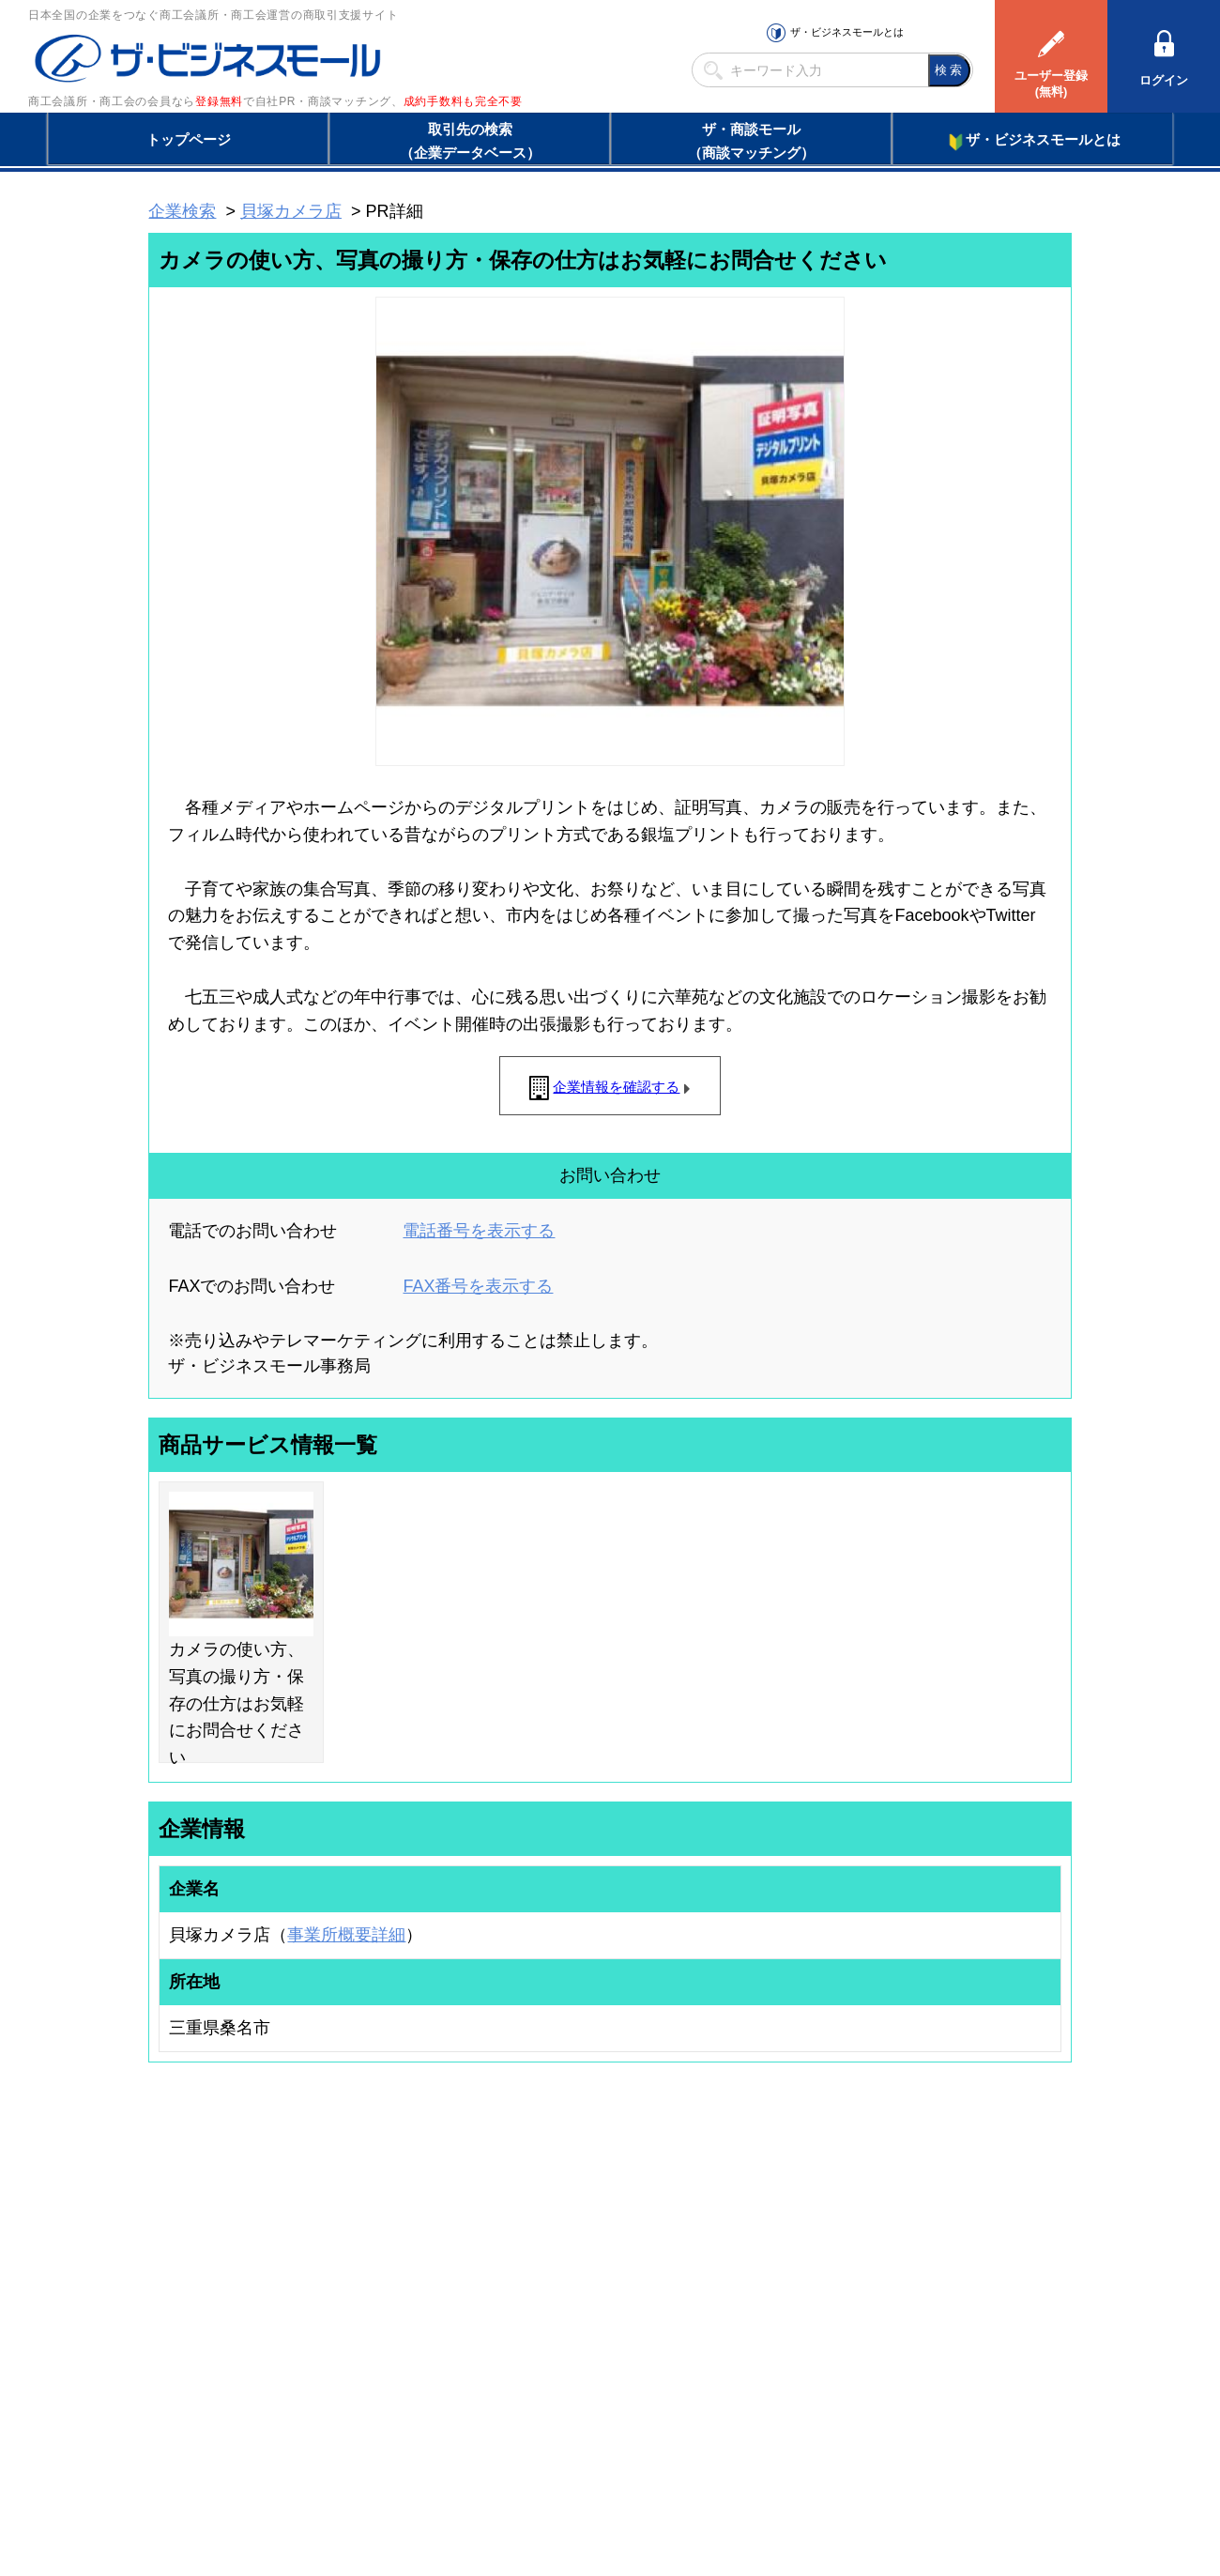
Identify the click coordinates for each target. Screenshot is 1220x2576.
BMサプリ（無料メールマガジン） (217, 2366)
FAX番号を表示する (478, 1286)
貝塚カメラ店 (291, 211)
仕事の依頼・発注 (175, 2292)
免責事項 (171, 2490)
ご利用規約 (849, 2463)
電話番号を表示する (479, 1230)
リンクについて (736, 2463)
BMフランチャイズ (404, 2384)
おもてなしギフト (801, 2292)
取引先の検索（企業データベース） (470, 141)
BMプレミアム (393, 2243)
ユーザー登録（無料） (186, 2243)
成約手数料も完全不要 (463, 101)
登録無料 (219, 101)
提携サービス (390, 2335)
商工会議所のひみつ (807, 2268)
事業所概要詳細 (346, 1934)
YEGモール (785, 2316)
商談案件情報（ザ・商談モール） (214, 2316)
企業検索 (182, 211)
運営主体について (954, 2292)
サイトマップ (424, 2463)
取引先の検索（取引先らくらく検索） (225, 2268)
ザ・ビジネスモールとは (847, 32)
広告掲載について (298, 2463)
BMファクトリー (399, 2310)
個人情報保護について (983, 2463)
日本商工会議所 (795, 2243)
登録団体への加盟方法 (577, 2268)
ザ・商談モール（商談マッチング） (751, 141)
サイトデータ (538, 2463)
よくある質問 (943, 2268)
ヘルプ (634, 2463)
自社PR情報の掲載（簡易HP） (207, 2342)
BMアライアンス (399, 2360)
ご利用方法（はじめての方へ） (988, 2243)
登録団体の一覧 (560, 2243)
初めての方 (177, 2463)
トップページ (188, 139)
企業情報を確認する (616, 1087)
